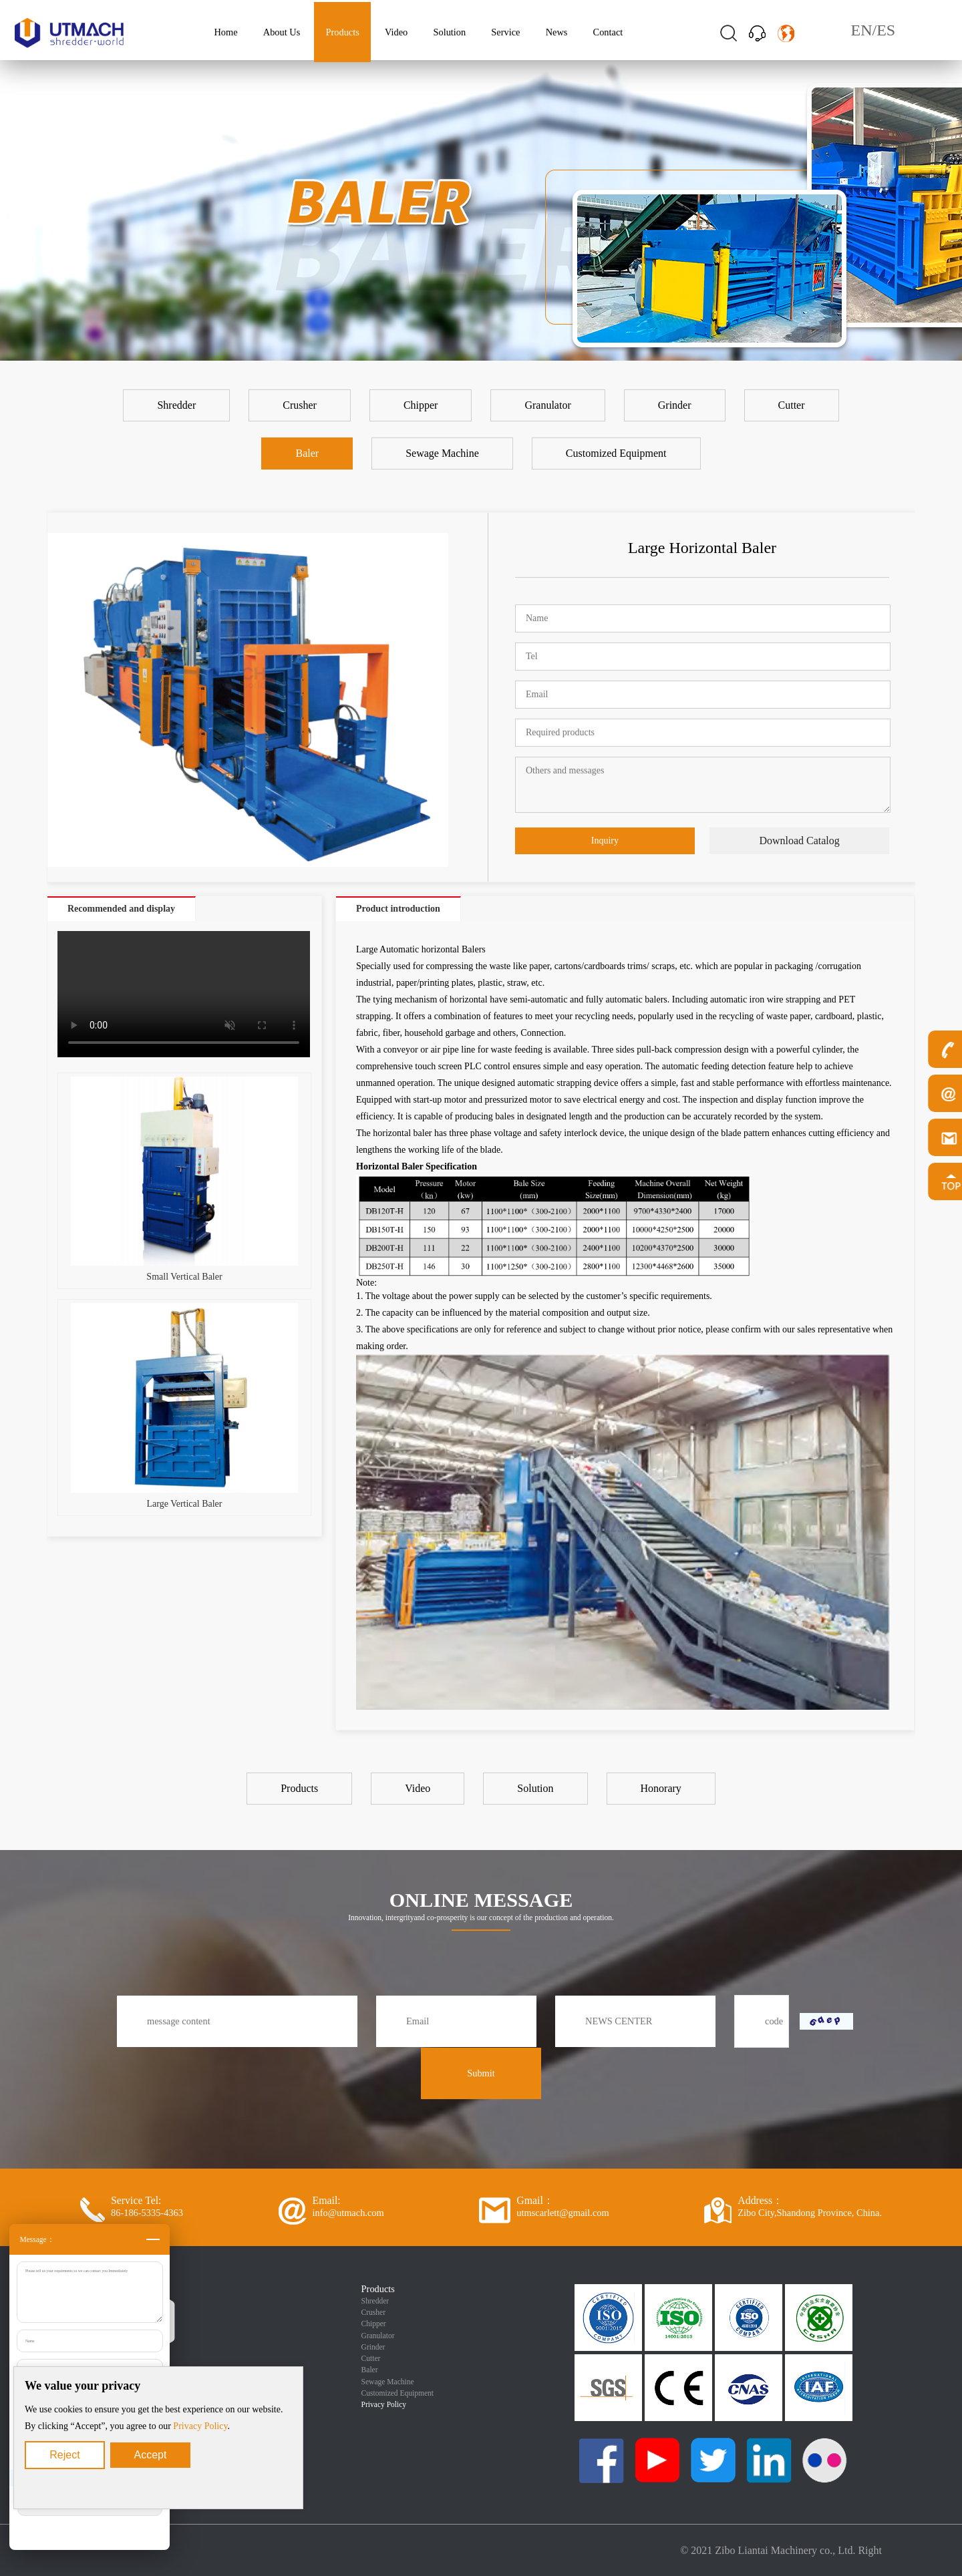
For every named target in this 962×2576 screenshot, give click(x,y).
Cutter (371, 2358)
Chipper (373, 2324)
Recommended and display (121, 909)
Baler (369, 2370)
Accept (150, 2454)
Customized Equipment (397, 2393)
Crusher (373, 2312)
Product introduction (398, 909)
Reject (64, 2454)
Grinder (373, 2347)
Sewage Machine (387, 2382)
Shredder (375, 2301)
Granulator (378, 2336)
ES (885, 30)
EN (861, 30)
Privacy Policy (200, 2426)
